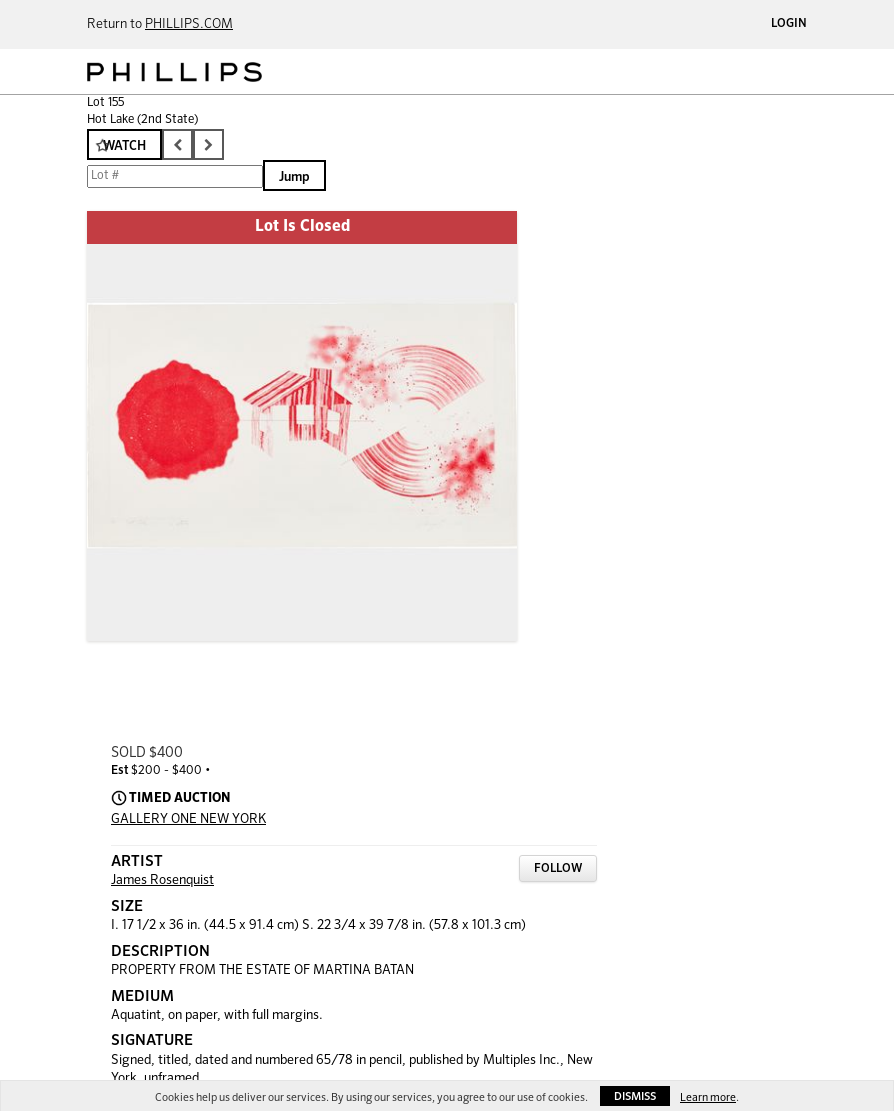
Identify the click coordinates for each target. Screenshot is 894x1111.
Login (789, 24)
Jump (294, 177)
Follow (558, 869)
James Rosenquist (162, 880)
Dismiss (635, 1096)
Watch (124, 146)
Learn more (708, 1097)
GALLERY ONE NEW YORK (188, 819)
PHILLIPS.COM (189, 24)
